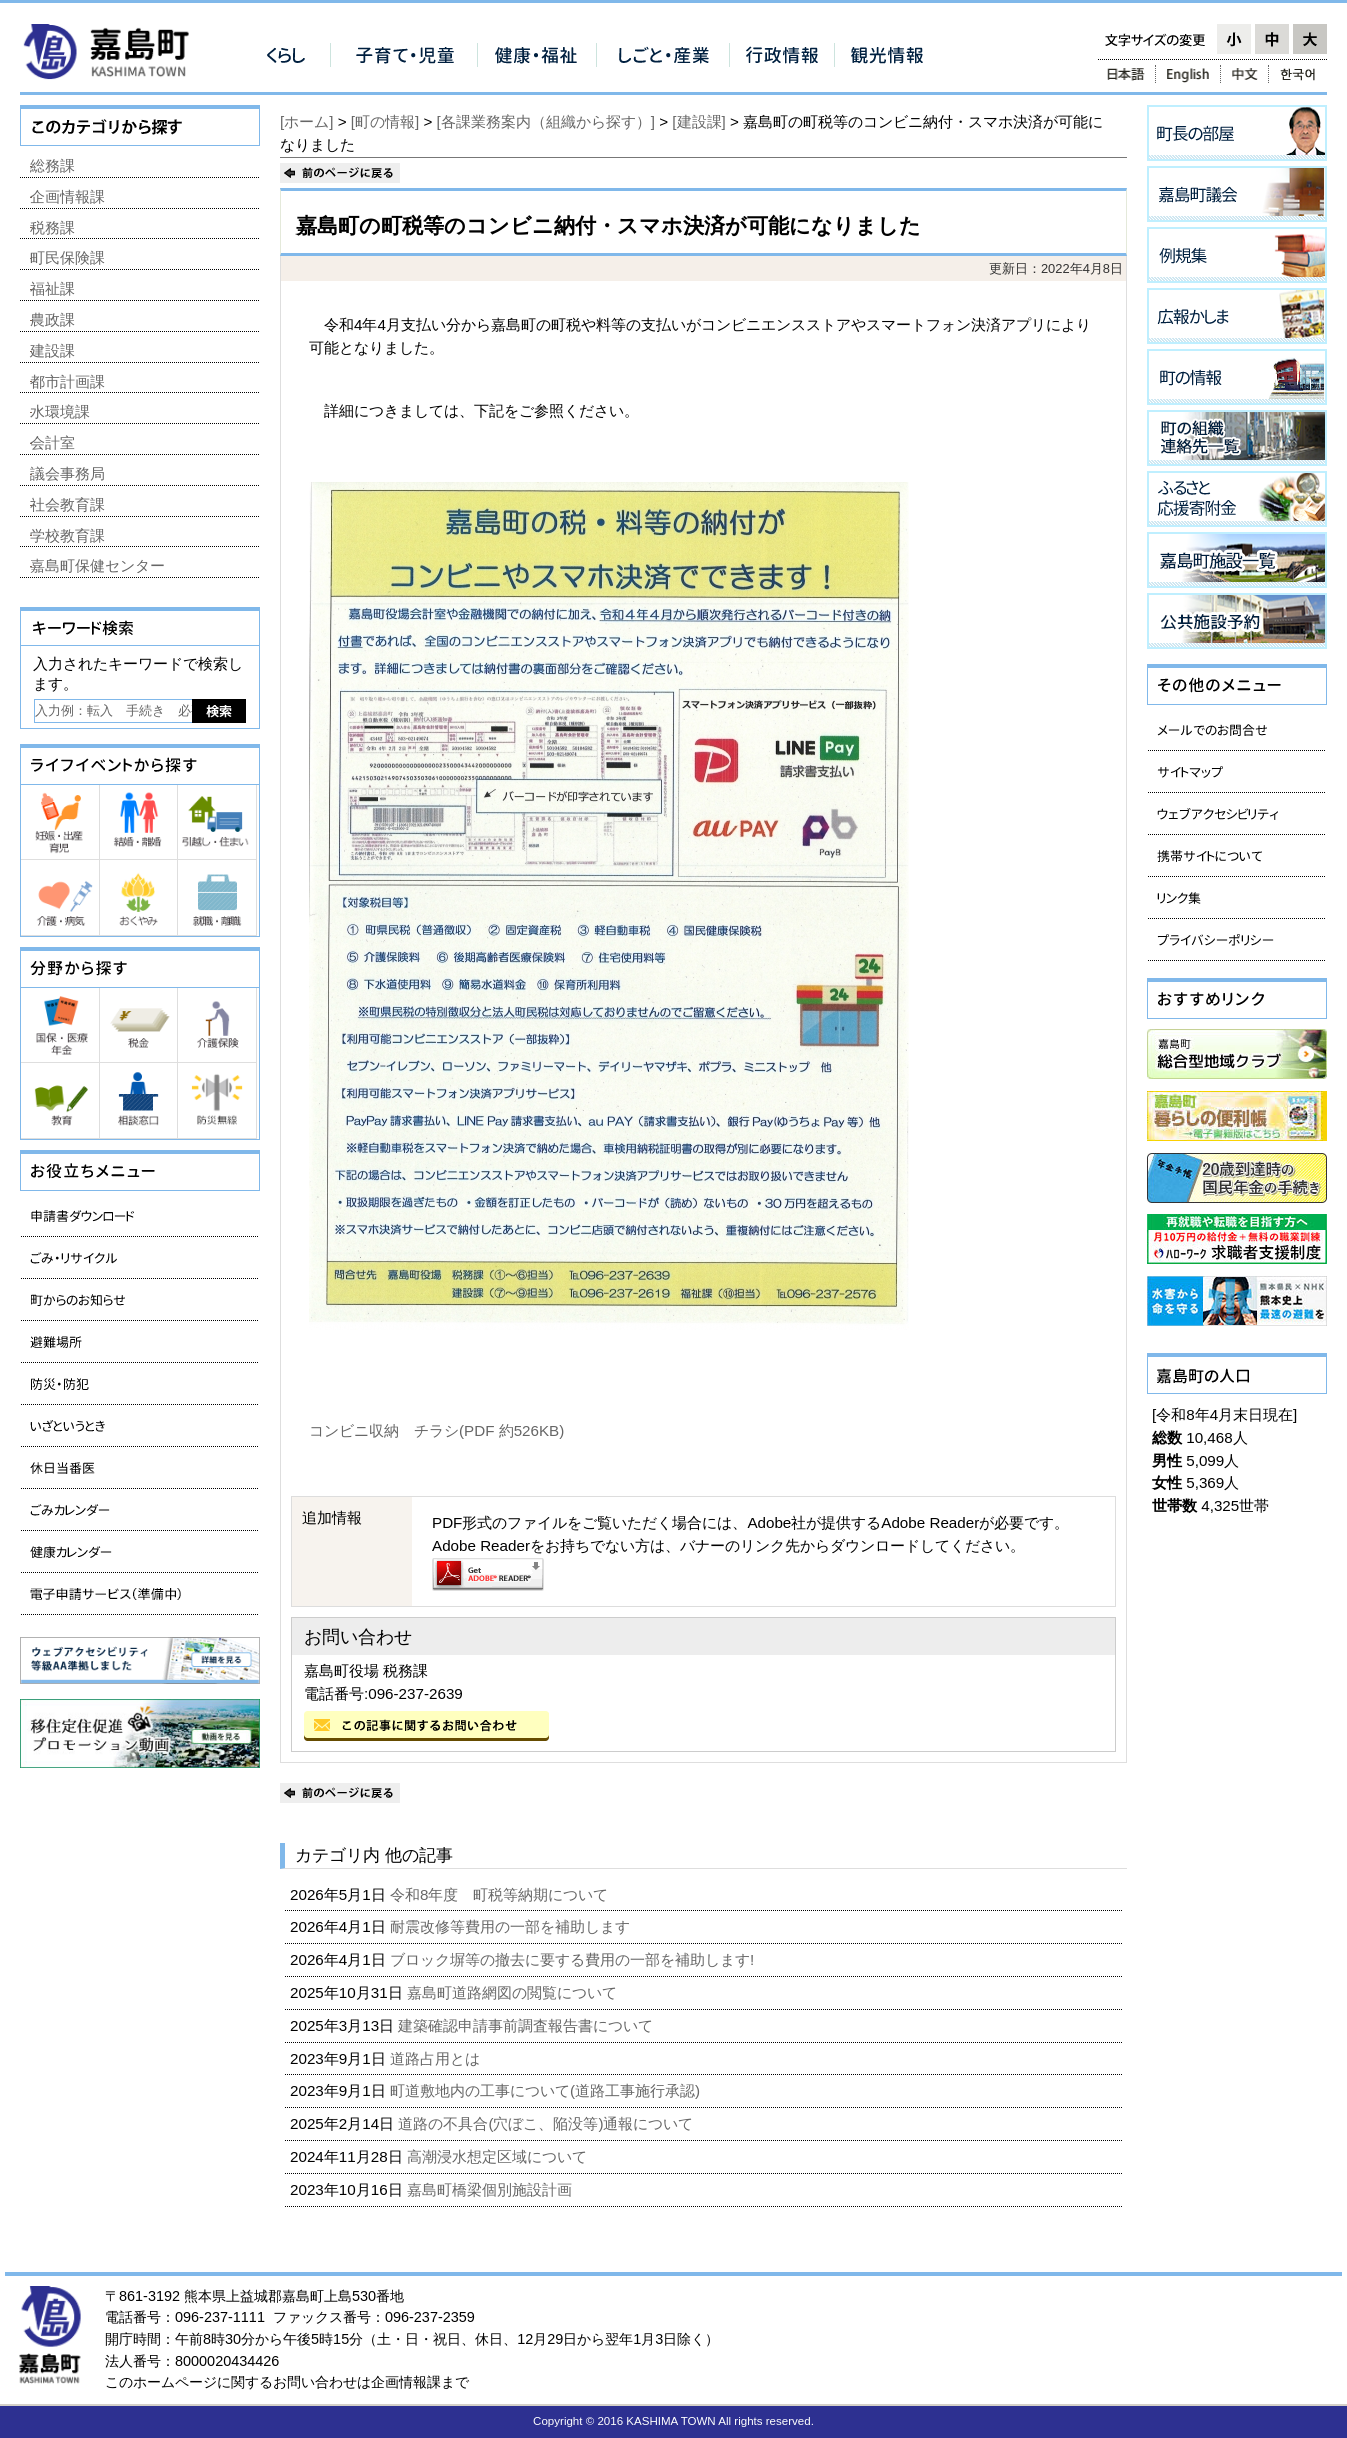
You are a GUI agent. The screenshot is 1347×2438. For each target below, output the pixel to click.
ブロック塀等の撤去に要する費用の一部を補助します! (574, 1959)
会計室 (52, 442)
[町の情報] (385, 121)
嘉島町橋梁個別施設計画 (491, 2189)
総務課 (52, 165)
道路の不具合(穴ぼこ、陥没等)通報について (547, 2123)
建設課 (52, 350)
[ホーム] (306, 121)
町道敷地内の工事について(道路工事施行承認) (547, 2090)
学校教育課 (67, 535)
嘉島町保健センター (97, 565)
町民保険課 (67, 257)
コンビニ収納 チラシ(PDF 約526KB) (436, 1430)
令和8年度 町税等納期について (501, 1894)
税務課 (52, 227)
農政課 (52, 319)
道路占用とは (437, 2058)
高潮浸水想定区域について (499, 2156)
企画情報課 (67, 196)
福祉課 (52, 288)
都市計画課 (67, 381)
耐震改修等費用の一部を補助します (512, 1926)
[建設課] (698, 121)
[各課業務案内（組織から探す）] (546, 121)
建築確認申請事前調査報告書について (527, 2025)
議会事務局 (67, 473)
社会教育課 (67, 504)
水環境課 (60, 411)
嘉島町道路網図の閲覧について (514, 1992)
